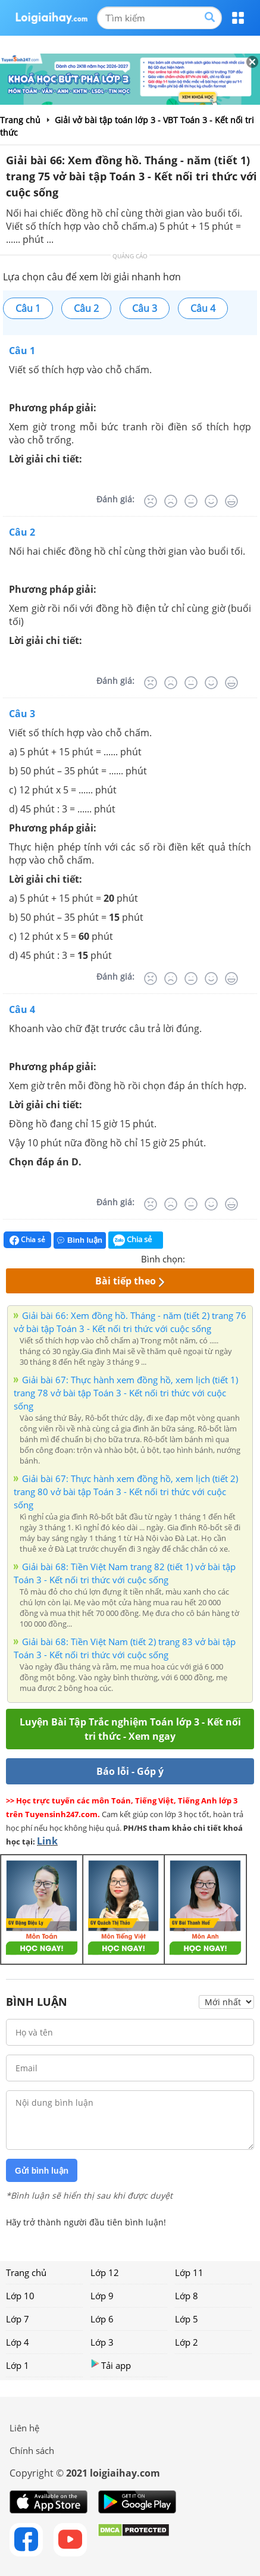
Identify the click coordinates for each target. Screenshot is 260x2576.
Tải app (110, 2365)
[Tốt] (211, 501)
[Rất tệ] (150, 501)
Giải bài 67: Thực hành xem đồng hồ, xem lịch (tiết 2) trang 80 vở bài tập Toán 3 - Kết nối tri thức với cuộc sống (126, 1492)
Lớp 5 (186, 2319)
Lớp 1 (17, 2365)
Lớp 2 (186, 2342)
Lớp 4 (17, 2342)
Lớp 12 (104, 2272)
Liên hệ (24, 2428)
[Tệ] (170, 501)
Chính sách (32, 2450)
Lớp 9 (102, 2296)
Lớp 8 (186, 2296)
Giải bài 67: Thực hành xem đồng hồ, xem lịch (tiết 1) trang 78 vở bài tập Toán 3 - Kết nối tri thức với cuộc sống (126, 1393)
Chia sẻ (27, 1239)
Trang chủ (26, 2272)
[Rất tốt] (231, 501)
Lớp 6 (102, 2319)
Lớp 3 (102, 2342)
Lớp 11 (189, 2272)
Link (47, 1840)
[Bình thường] (191, 501)
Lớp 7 (17, 2319)
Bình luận (79, 1240)
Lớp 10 (20, 2296)
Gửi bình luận (41, 2170)
